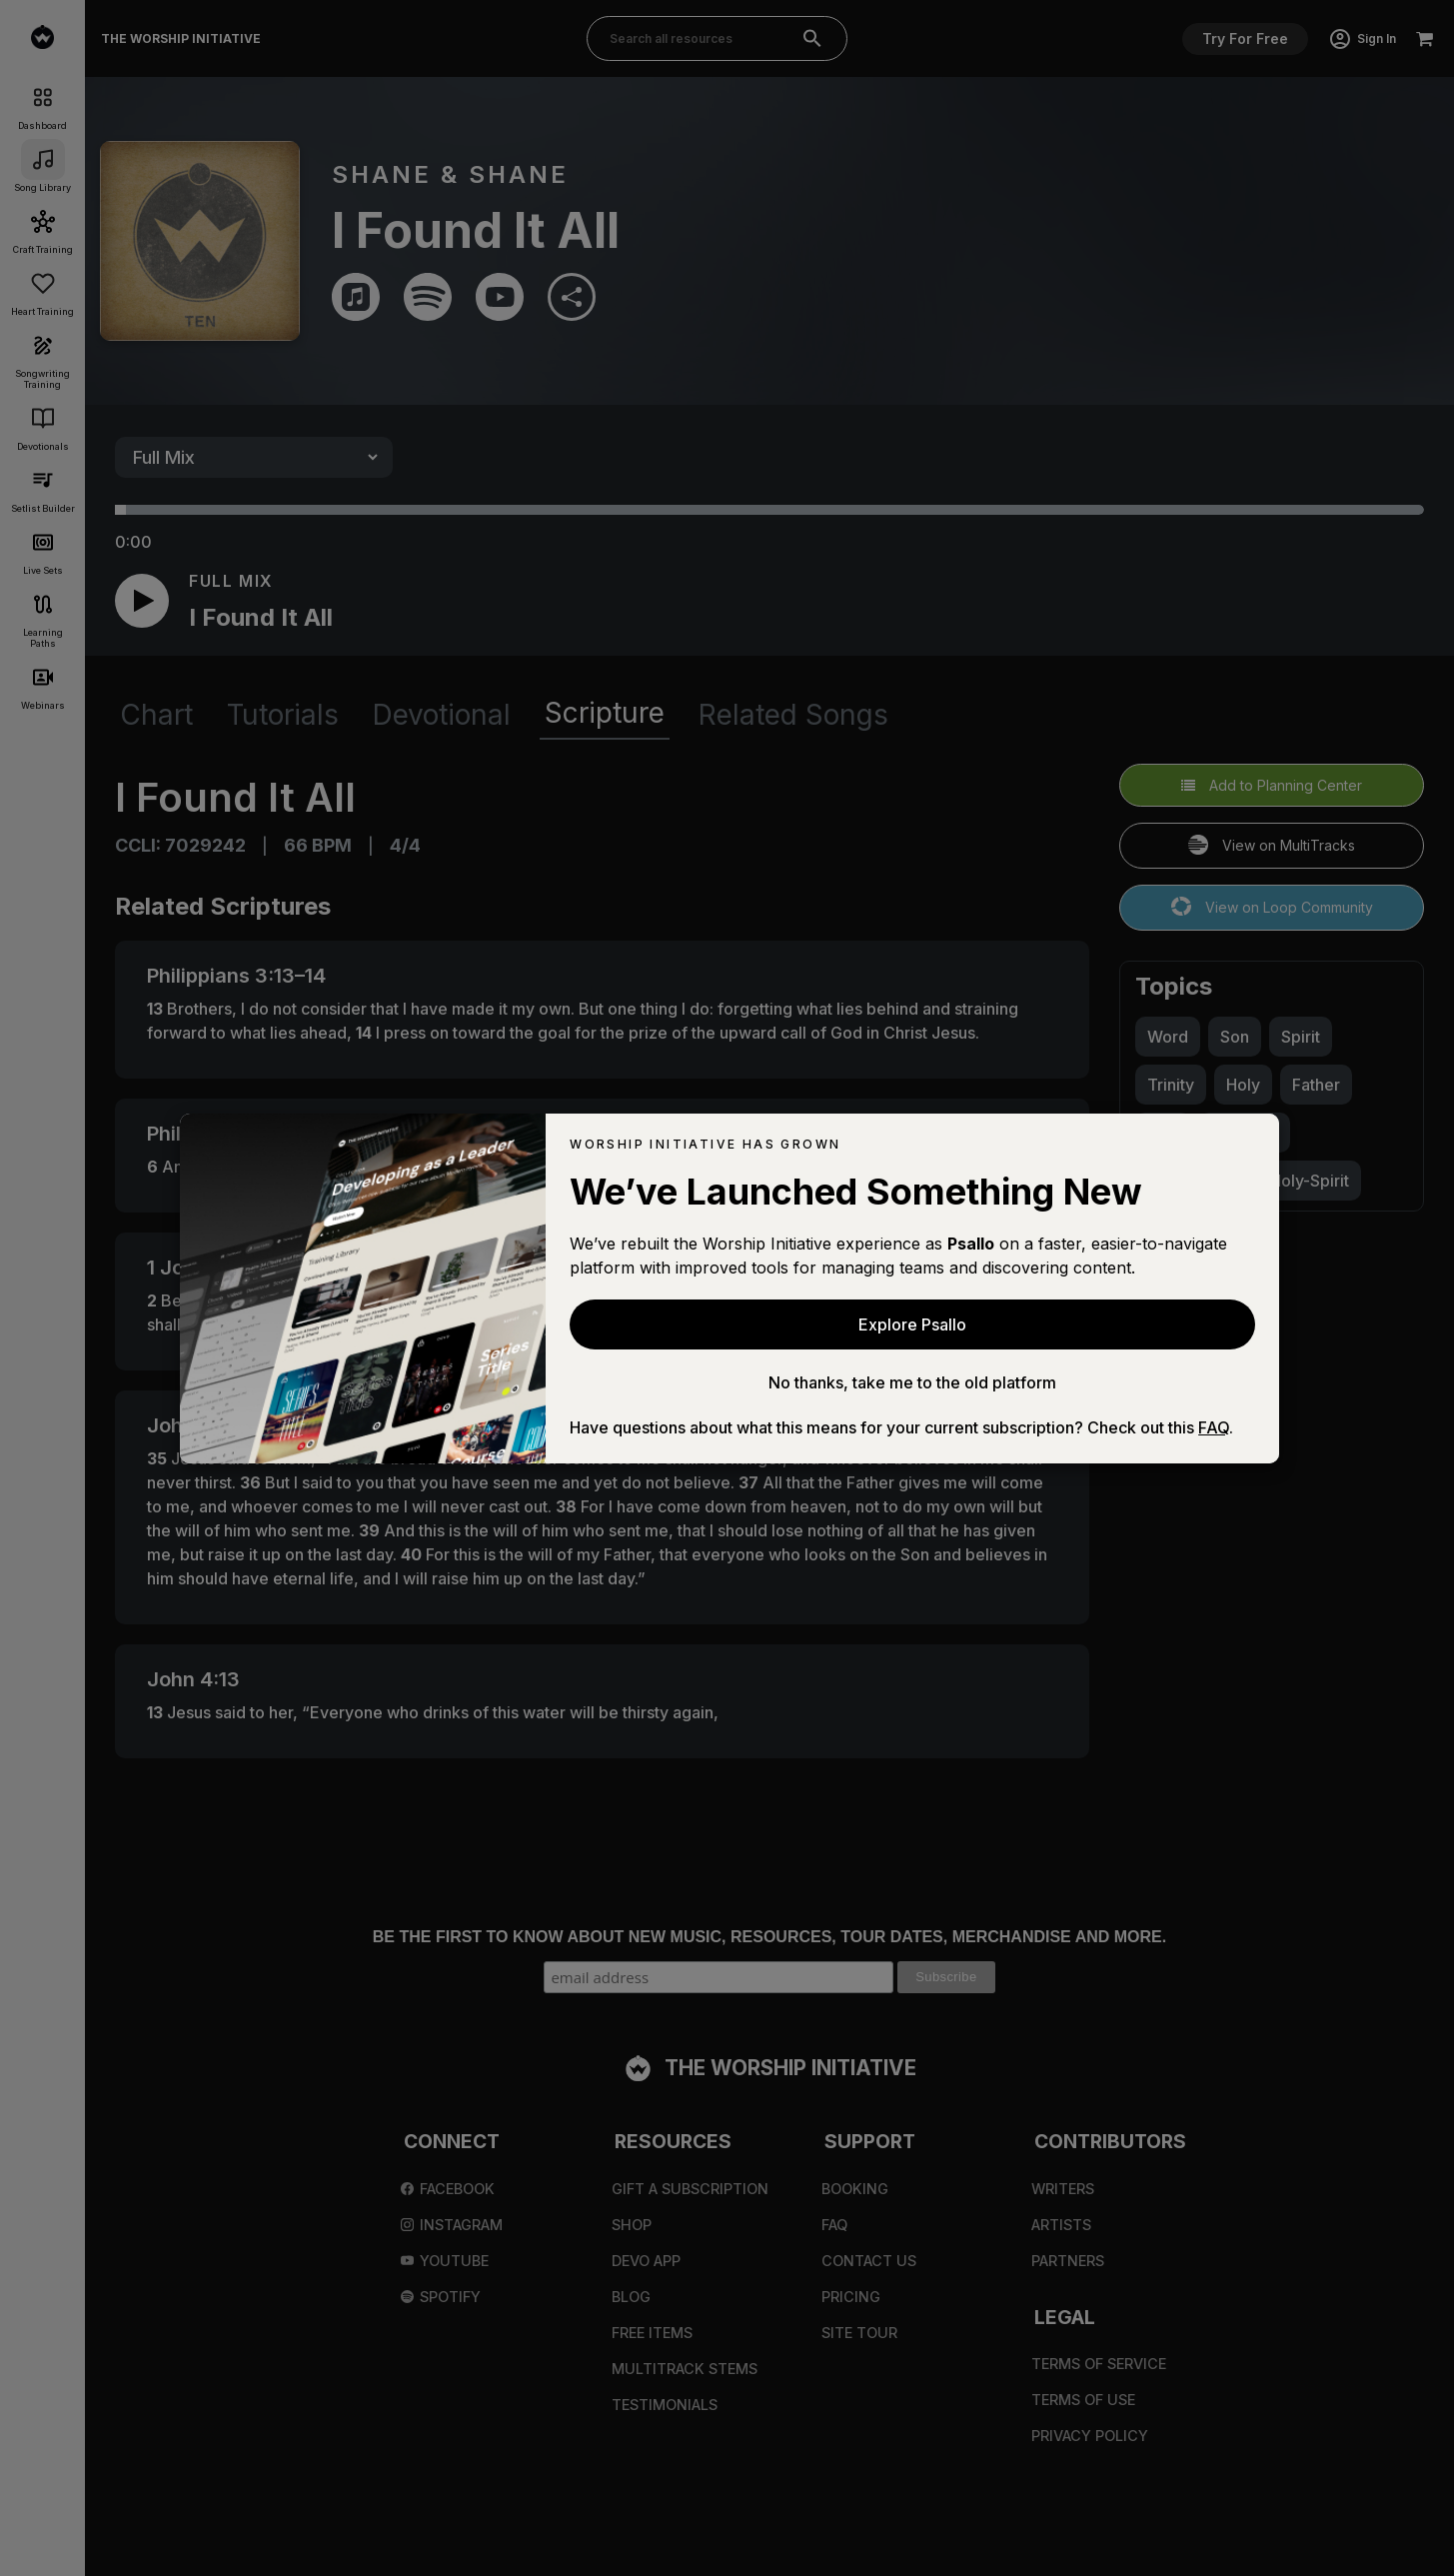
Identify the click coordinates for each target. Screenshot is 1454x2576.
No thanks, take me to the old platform (912, 1382)
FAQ (1213, 1427)
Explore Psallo (912, 1324)
